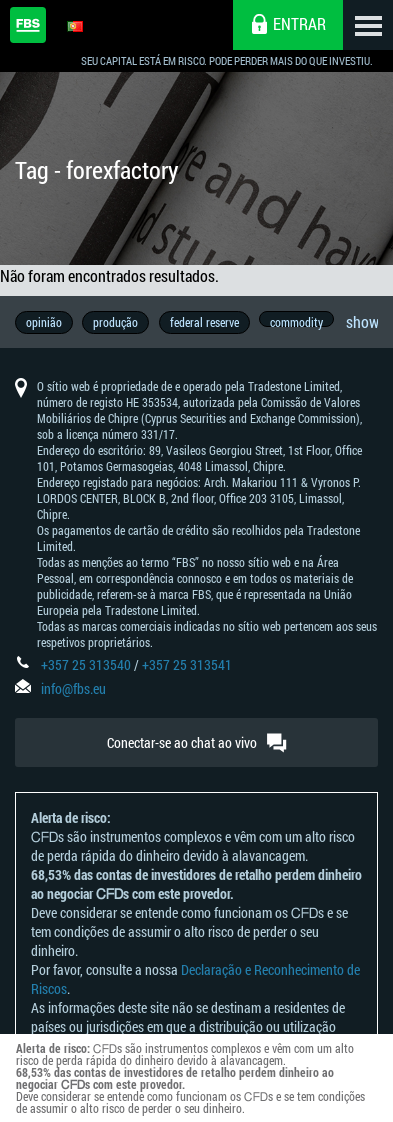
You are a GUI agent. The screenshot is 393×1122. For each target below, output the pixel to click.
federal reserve (205, 322)
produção (116, 322)
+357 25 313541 (187, 666)
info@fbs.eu (73, 690)
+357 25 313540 (86, 666)
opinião (44, 322)
